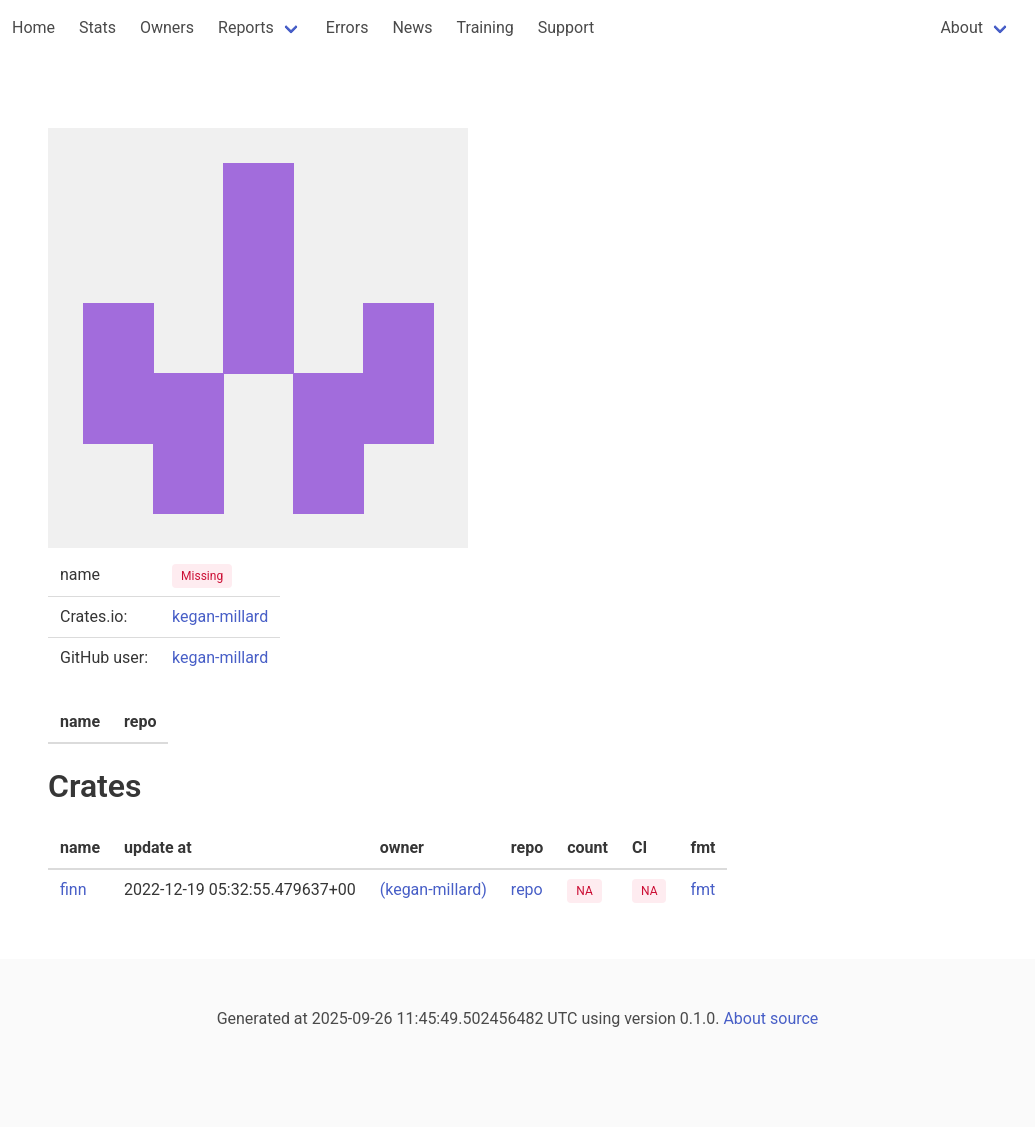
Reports (246, 27)
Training (485, 27)
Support (566, 27)
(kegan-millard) (433, 889)
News (412, 27)
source (794, 1018)
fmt (702, 889)
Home (33, 27)
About (961, 27)
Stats (97, 27)
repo (527, 889)
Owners (167, 27)
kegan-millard (220, 616)
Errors (347, 27)
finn (73, 889)
